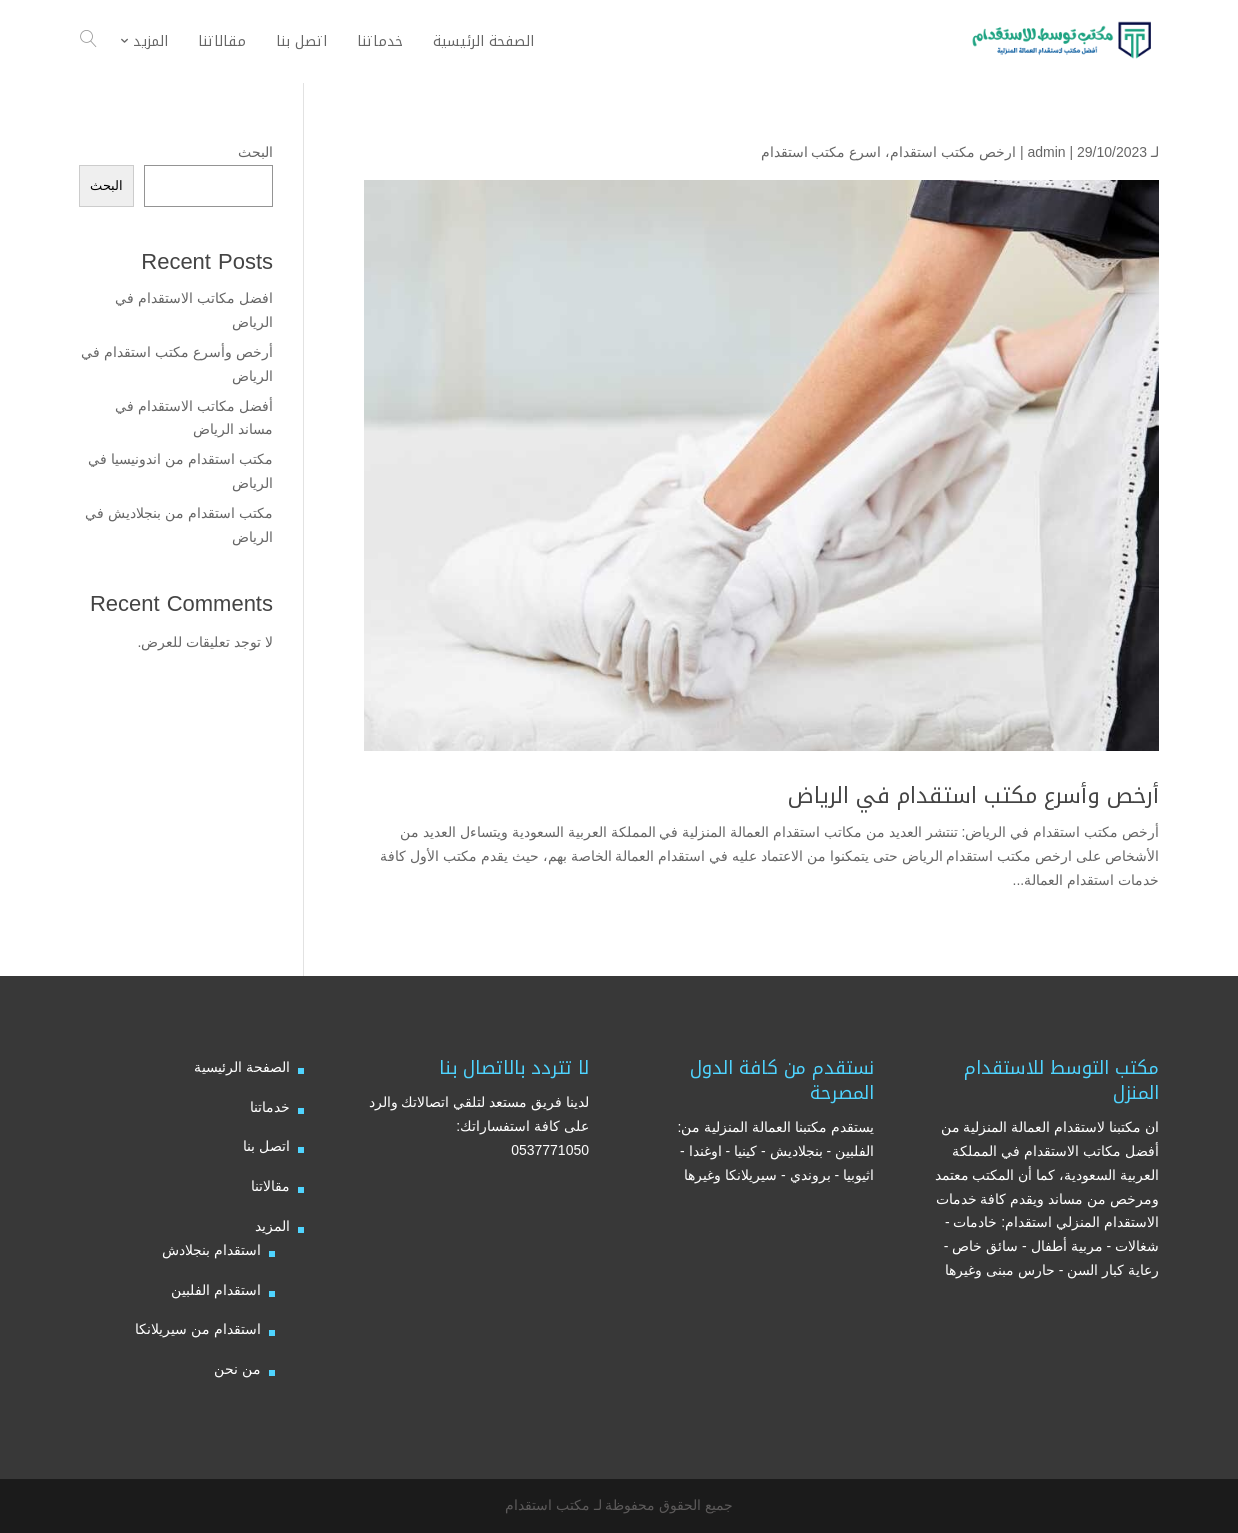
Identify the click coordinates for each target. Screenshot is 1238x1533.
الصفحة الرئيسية (242, 1067)
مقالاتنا (270, 1186)
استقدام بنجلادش (211, 1250)
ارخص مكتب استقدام (953, 152)
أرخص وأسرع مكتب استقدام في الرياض (973, 796)
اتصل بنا (266, 1146)
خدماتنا (270, 1107)
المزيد (272, 1226)
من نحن (237, 1369)
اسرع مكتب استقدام (821, 152)
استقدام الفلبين (216, 1290)
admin (1046, 152)
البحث (255, 152)
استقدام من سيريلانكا (198, 1329)
